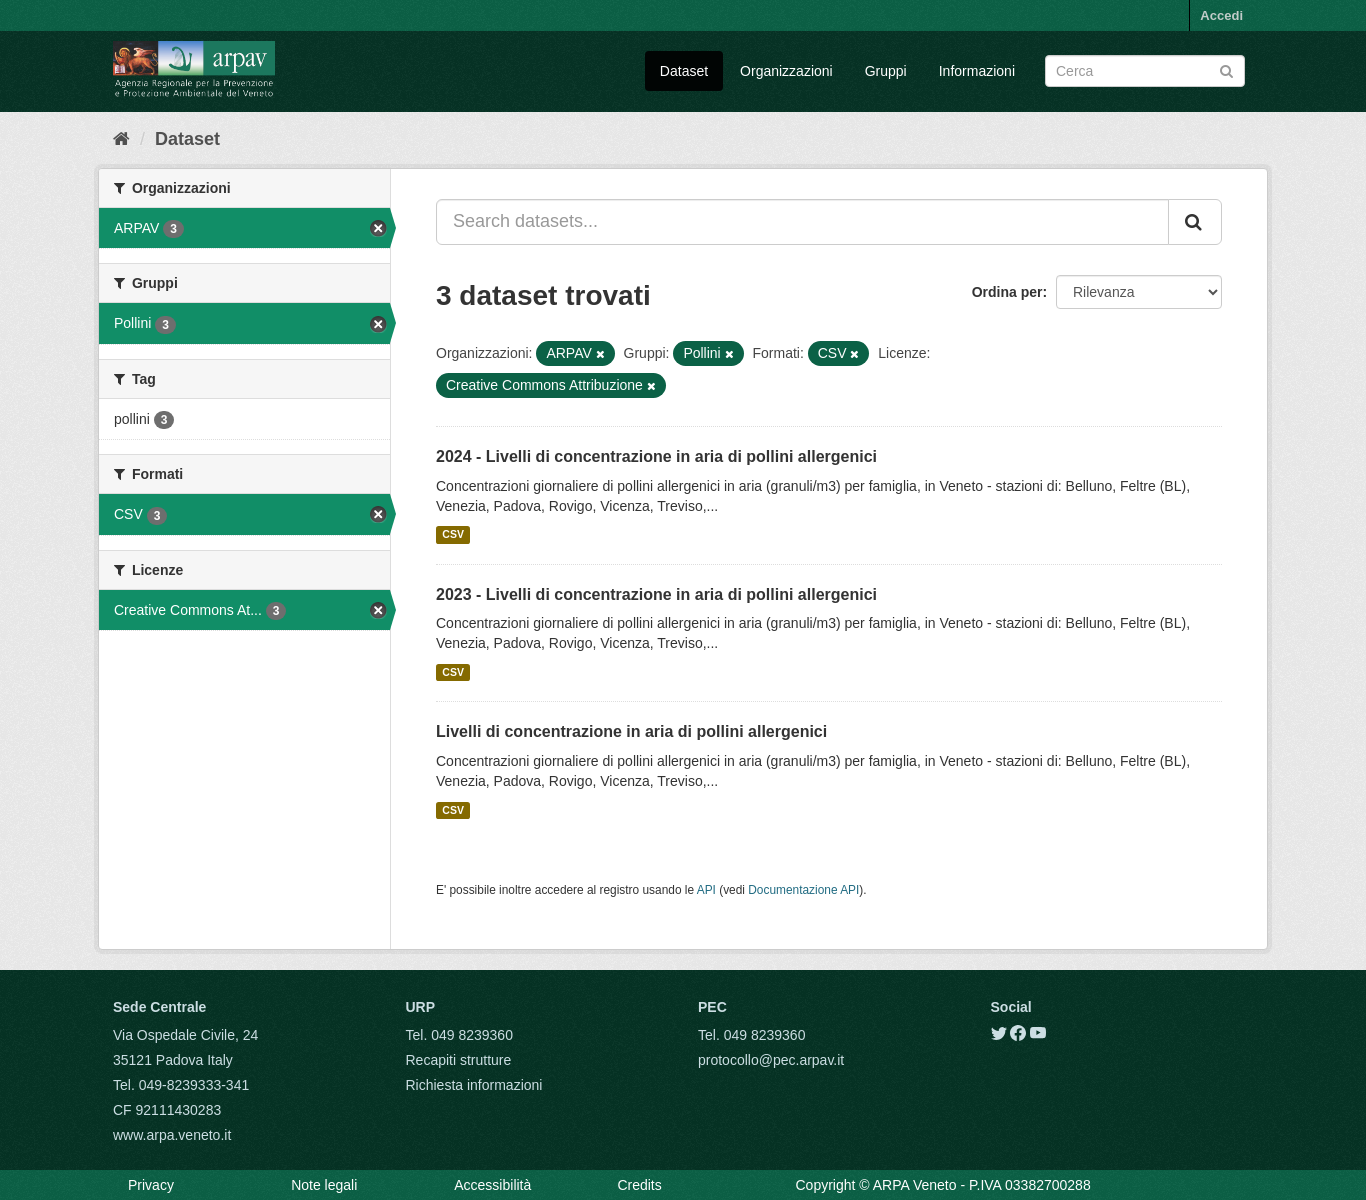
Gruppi (886, 71)
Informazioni (977, 71)
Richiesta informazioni (474, 1085)
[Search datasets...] (802, 222)
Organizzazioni (786, 71)
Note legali (324, 1185)
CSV (453, 535)
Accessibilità (492, 1185)
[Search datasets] (1145, 71)
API (706, 890)
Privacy (151, 1185)
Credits (639, 1185)
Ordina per (1007, 292)
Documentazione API (803, 890)
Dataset (684, 71)
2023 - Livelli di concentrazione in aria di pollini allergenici (656, 594)
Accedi (1221, 15)
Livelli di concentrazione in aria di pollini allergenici (631, 731)
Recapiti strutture (459, 1060)
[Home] (121, 139)
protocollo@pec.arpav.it (771, 1060)
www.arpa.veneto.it (172, 1135)
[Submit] (1226, 69)
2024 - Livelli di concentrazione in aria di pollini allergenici (656, 456)
